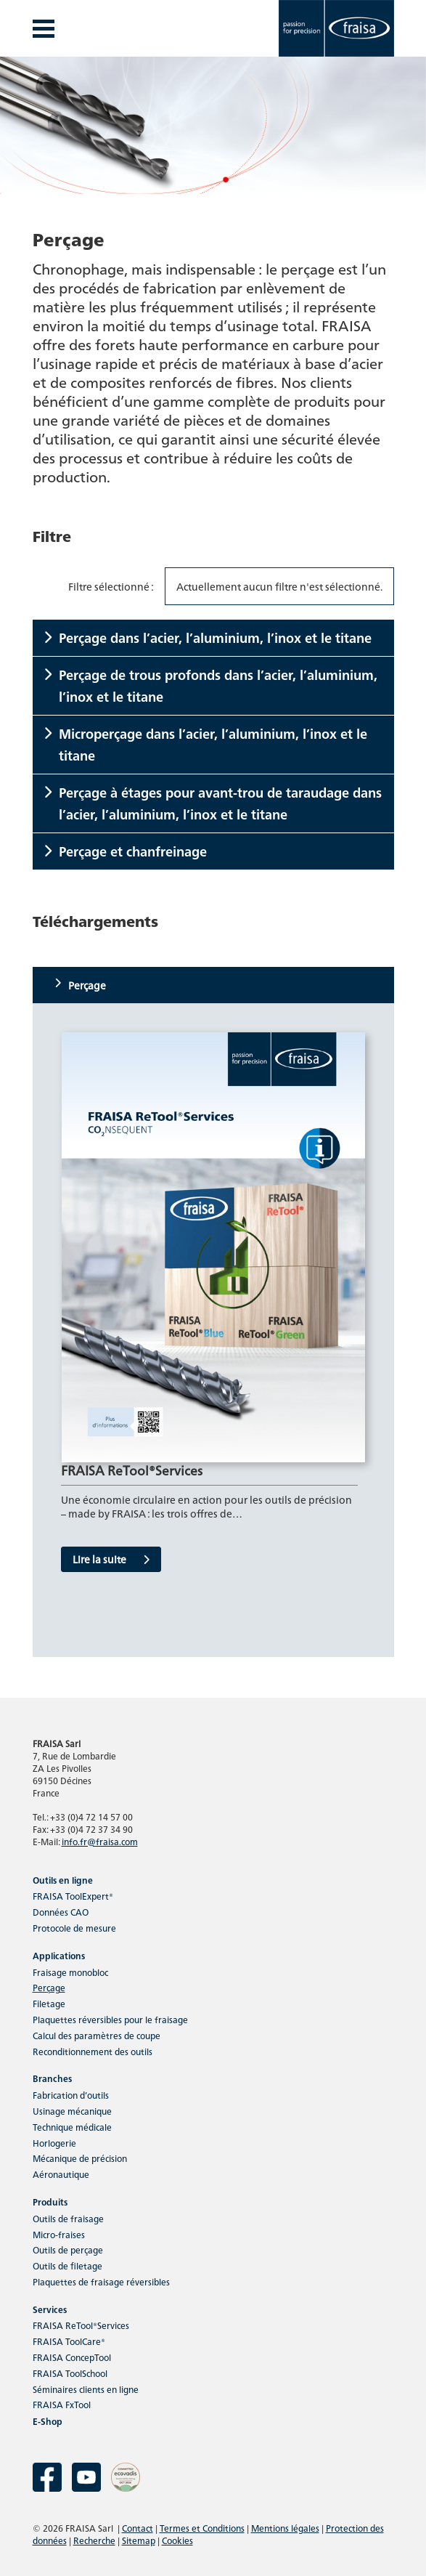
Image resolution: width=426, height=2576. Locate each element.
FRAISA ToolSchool (70, 2373)
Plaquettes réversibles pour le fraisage (110, 2019)
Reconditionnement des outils (92, 2051)
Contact (137, 2528)
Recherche (94, 2540)
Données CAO (61, 1911)
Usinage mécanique (72, 2111)
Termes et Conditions (202, 2528)
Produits (50, 2201)
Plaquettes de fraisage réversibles (101, 2281)
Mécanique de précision (80, 2158)
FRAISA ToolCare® (69, 2341)
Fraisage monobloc (70, 1972)
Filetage (49, 2003)
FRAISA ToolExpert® (73, 1896)
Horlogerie (54, 2142)
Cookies (177, 2540)
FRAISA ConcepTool (72, 2357)
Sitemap (138, 2540)
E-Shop (47, 2421)
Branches (52, 2078)
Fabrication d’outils (71, 2095)
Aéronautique (61, 2174)
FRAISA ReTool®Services (81, 2325)
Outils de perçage (68, 2249)
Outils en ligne (63, 1880)
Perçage (49, 1987)
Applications (59, 1955)
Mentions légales (285, 2528)
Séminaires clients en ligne (86, 2389)
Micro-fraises (59, 2234)
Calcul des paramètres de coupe (96, 2035)
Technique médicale (72, 2127)
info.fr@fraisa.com (100, 1841)
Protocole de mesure (74, 1927)
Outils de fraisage (68, 2218)
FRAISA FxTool (62, 2404)
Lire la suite (111, 1559)
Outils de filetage (67, 2265)
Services (50, 2309)
